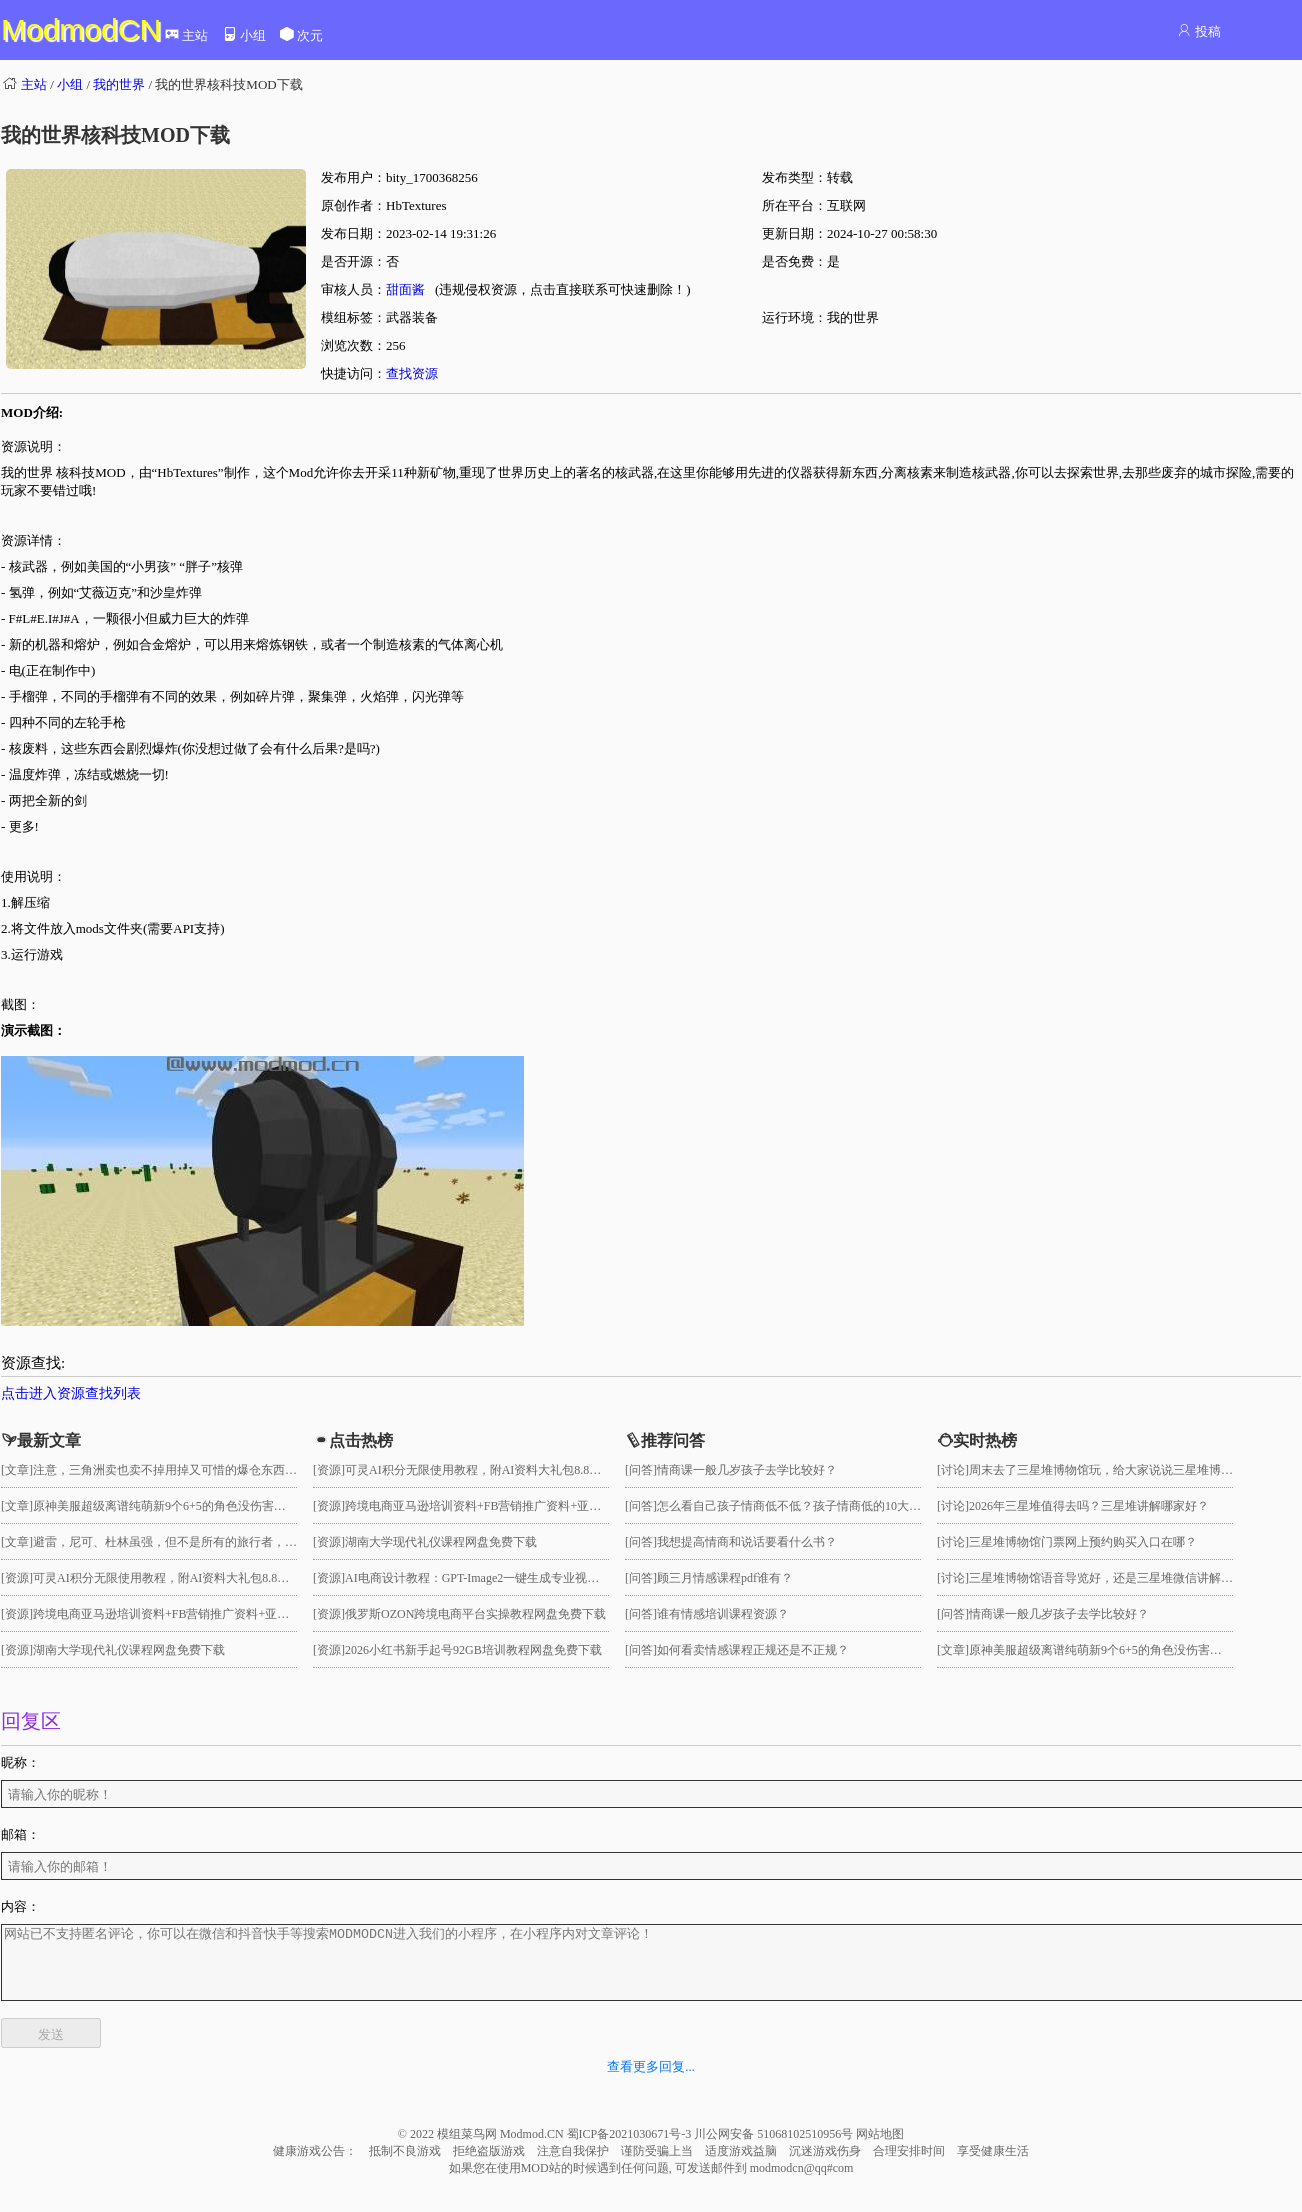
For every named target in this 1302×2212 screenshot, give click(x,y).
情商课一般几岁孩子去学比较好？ (747, 1470)
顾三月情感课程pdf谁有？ (725, 1578)
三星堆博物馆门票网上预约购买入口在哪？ (1083, 1542)
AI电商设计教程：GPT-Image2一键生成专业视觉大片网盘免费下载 (520, 1578)
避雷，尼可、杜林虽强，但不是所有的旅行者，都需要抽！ (189, 1542)
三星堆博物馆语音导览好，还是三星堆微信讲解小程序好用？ (1131, 1578)
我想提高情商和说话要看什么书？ (747, 1542)
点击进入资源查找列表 (71, 1393)
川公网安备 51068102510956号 (775, 2149)
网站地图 (880, 2149)
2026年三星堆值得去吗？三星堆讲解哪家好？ (1089, 1506)
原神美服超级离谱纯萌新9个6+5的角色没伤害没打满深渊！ (189, 1506)
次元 (301, 35)
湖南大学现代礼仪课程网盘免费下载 (129, 1650)
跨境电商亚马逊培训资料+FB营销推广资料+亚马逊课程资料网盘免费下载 (227, 1614)
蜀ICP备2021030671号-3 (631, 2149)
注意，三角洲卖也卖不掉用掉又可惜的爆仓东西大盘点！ (183, 1470)
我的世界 (119, 84)
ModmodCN (81, 29)
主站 (186, 35)
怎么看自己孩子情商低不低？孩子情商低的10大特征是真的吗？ (825, 1506)
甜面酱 (405, 289)
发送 (51, 2049)
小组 (244, 35)
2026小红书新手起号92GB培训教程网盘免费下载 (473, 1650)
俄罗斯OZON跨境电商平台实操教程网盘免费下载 (475, 1614)
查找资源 (412, 373)
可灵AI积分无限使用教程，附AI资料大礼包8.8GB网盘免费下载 (199, 1578)
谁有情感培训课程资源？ (723, 1614)
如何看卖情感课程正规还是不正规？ (753, 1650)
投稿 (1198, 31)
